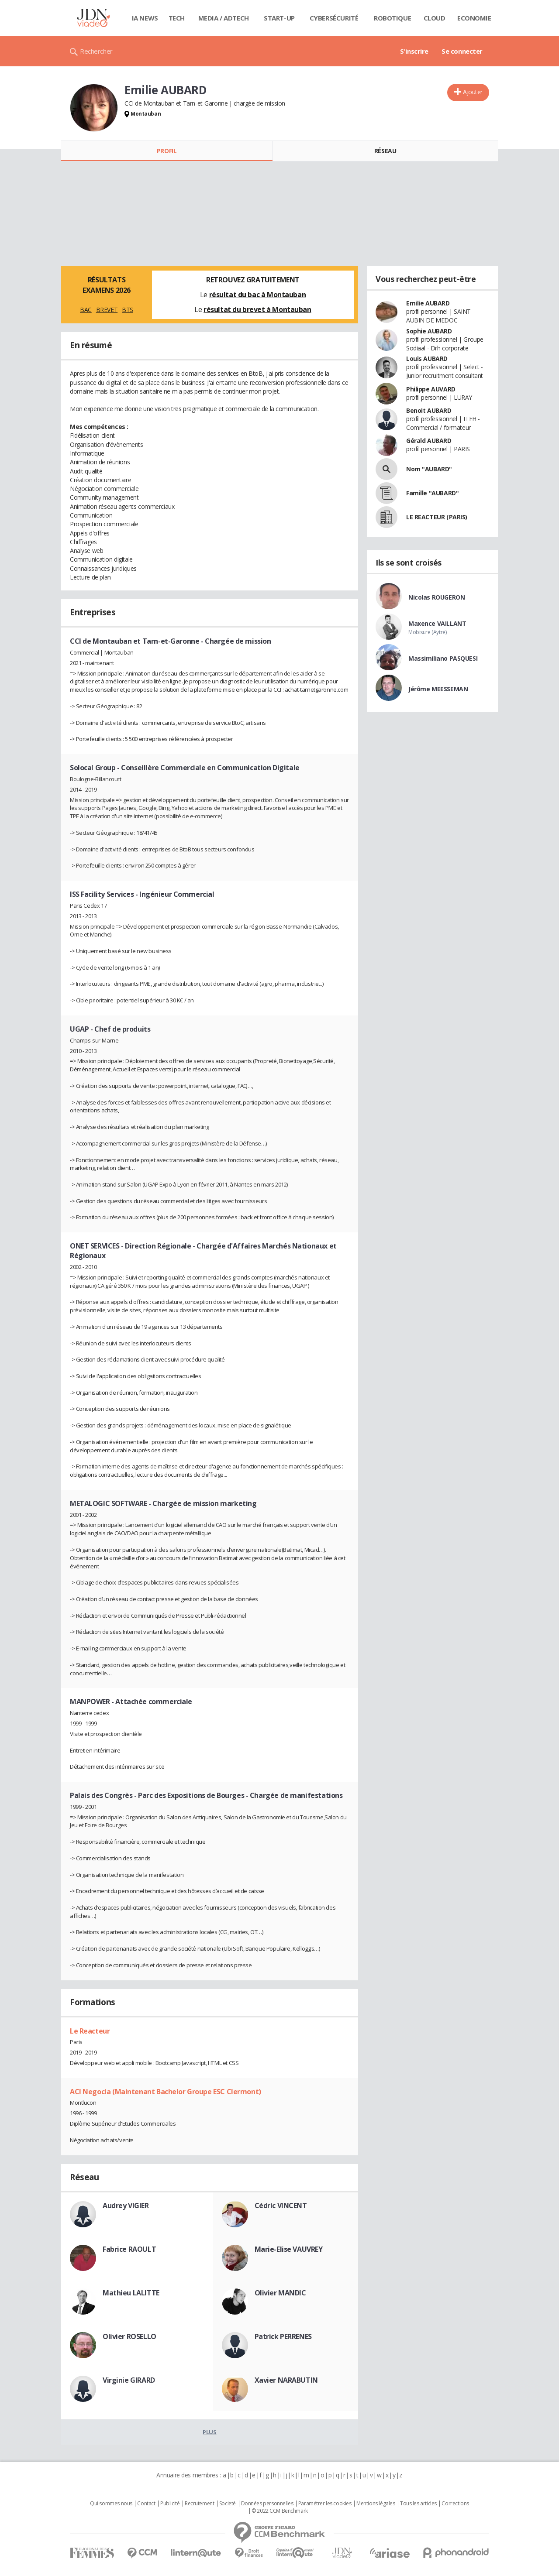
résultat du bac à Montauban (257, 294)
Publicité (169, 2504)
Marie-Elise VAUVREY (289, 2249)
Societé (227, 2504)
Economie (474, 18)
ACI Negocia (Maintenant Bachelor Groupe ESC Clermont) (165, 2091)
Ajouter (473, 92)
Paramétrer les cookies (325, 2504)
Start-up (279, 18)
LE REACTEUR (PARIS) (436, 517)
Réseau (385, 151)
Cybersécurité (334, 18)
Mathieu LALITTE (131, 2293)
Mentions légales (375, 2504)
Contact (146, 2504)
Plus (209, 2432)
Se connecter (462, 51)
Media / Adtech (223, 18)
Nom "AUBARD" (429, 469)
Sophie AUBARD (429, 331)
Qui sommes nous (111, 2504)
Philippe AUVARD (430, 389)
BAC (86, 309)
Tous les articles (418, 2504)
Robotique (392, 18)
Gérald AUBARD (429, 440)
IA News (145, 18)
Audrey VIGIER (126, 2205)
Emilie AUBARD (428, 303)
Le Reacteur (90, 2031)
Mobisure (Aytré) (427, 632)
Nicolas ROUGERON (436, 597)
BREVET (106, 309)
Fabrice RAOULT (129, 2249)
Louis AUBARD (427, 358)
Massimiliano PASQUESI (442, 658)
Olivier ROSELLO (129, 2336)
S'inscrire (414, 51)
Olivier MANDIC (280, 2293)
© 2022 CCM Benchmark (280, 2511)
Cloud (434, 18)
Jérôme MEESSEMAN (438, 689)
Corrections (455, 2504)
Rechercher (96, 51)
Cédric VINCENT (281, 2205)
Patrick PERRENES (283, 2336)
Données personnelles (267, 2504)
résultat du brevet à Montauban (257, 309)
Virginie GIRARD (129, 2380)
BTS (127, 309)
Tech (177, 18)
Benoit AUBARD (429, 410)
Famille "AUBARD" (432, 493)
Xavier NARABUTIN (286, 2380)
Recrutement (199, 2504)
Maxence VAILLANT (437, 623)
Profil (166, 151)
